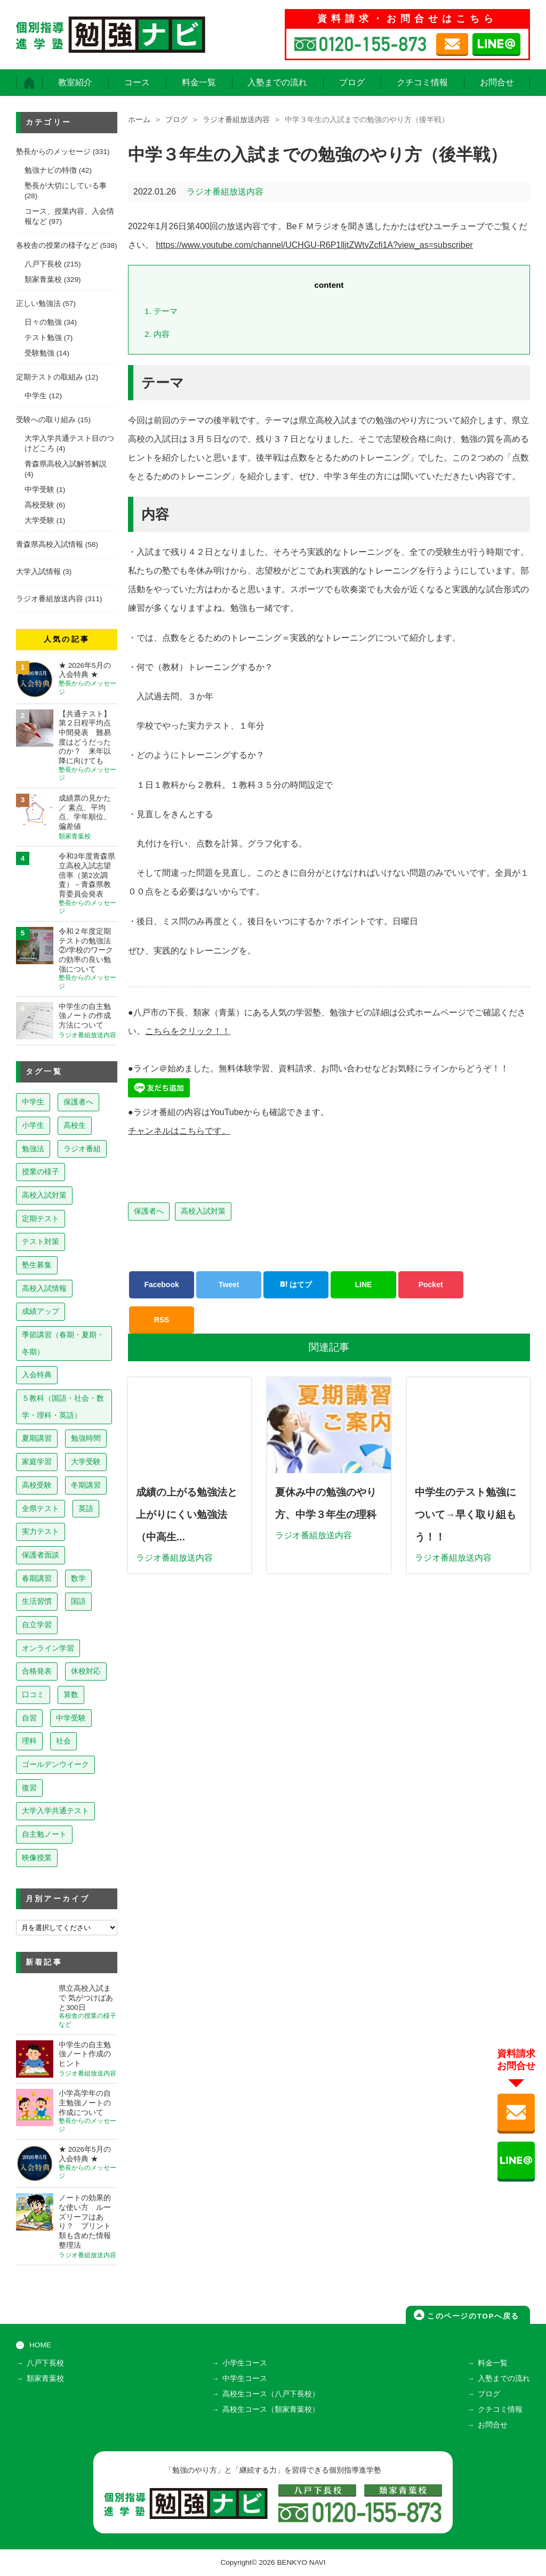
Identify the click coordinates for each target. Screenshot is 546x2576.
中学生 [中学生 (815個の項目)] (33, 1101)
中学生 (36, 396)
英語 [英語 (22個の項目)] (85, 1508)
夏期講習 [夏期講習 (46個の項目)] (37, 1438)
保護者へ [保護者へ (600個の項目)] (78, 1101)
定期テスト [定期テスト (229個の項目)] (40, 1218)
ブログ (352, 82)
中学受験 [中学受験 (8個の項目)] (71, 1718)
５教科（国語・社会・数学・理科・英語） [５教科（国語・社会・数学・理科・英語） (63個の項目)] (63, 1406)
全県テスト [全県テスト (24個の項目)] (40, 1508)
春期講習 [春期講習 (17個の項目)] (37, 1578)
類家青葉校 (43, 280)
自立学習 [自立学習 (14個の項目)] (37, 1624)
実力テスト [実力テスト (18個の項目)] (40, 1531)
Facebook (161, 1284)
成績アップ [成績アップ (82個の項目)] (40, 1311)
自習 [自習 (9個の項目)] (29, 1718)
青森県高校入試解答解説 (66, 464)
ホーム (139, 120)
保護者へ (149, 1211)
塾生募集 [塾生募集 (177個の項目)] (37, 1265)
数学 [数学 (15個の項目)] (78, 1578)
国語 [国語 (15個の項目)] (78, 1601)
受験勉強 (39, 353)
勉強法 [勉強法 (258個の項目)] (33, 1148)
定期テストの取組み (49, 377)
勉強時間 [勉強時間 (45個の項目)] (86, 1438)
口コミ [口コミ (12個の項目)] (33, 1694)
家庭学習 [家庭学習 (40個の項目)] (37, 1461)
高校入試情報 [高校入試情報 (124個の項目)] (44, 1288)
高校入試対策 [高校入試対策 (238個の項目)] (44, 1195)
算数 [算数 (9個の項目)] (70, 1694)
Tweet (229, 1284)
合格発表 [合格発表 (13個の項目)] (37, 1671)
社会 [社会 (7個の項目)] (63, 1741)
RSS (162, 1319)
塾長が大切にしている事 (66, 186)
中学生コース (244, 2379)
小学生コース (244, 2363)
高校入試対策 (203, 1211)
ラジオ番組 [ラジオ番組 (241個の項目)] (82, 1148)
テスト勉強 (43, 338)
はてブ (296, 1284)
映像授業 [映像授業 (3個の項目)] (37, 1857)
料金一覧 (199, 82)
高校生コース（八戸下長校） (270, 2394)
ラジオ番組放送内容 (236, 120)
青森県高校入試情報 (49, 544)
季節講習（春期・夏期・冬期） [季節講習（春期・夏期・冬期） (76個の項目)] (63, 1343)
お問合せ (497, 82)
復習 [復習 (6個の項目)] (29, 1787)
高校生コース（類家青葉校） (270, 2409)
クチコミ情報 (422, 82)
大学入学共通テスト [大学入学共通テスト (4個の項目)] (55, 1810)
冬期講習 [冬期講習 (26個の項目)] (86, 1485)
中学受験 (39, 490)
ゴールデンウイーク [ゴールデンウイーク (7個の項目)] (55, 1764)
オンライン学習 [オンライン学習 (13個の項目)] (48, 1648)
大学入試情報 (38, 572)
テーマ (161, 311)
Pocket (431, 1284)
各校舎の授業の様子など (57, 245)
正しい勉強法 (38, 304)
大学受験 (39, 520)
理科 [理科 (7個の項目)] (29, 1741)
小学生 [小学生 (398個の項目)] (33, 1125)
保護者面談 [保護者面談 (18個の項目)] (40, 1555)
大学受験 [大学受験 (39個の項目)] (86, 1461)
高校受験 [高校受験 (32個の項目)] (37, 1485)
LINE (363, 1284)
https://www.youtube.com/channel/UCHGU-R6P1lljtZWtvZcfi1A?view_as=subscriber (314, 244)
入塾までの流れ (277, 82)
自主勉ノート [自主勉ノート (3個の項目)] (44, 1834)
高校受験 (39, 505)
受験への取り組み (46, 420)
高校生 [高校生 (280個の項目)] (74, 1125)
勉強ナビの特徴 (51, 170)
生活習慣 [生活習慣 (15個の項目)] (37, 1601)
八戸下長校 (43, 264)
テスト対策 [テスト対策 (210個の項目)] (40, 1241)
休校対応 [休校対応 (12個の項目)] (86, 1671)
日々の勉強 (43, 322)
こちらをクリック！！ (187, 1031)
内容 (157, 333)
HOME (40, 2345)
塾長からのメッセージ (53, 152)
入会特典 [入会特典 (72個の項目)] (37, 1374)
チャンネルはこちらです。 (179, 1130)
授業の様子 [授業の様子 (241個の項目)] (40, 1171)
